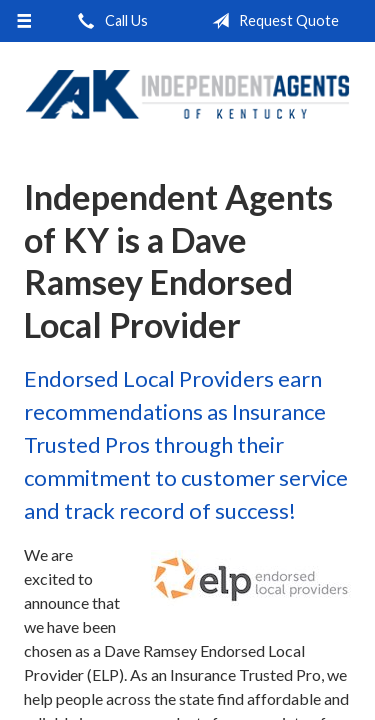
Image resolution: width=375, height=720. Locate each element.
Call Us (109, 21)
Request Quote (271, 21)
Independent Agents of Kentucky (187, 94)
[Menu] (24, 21)
